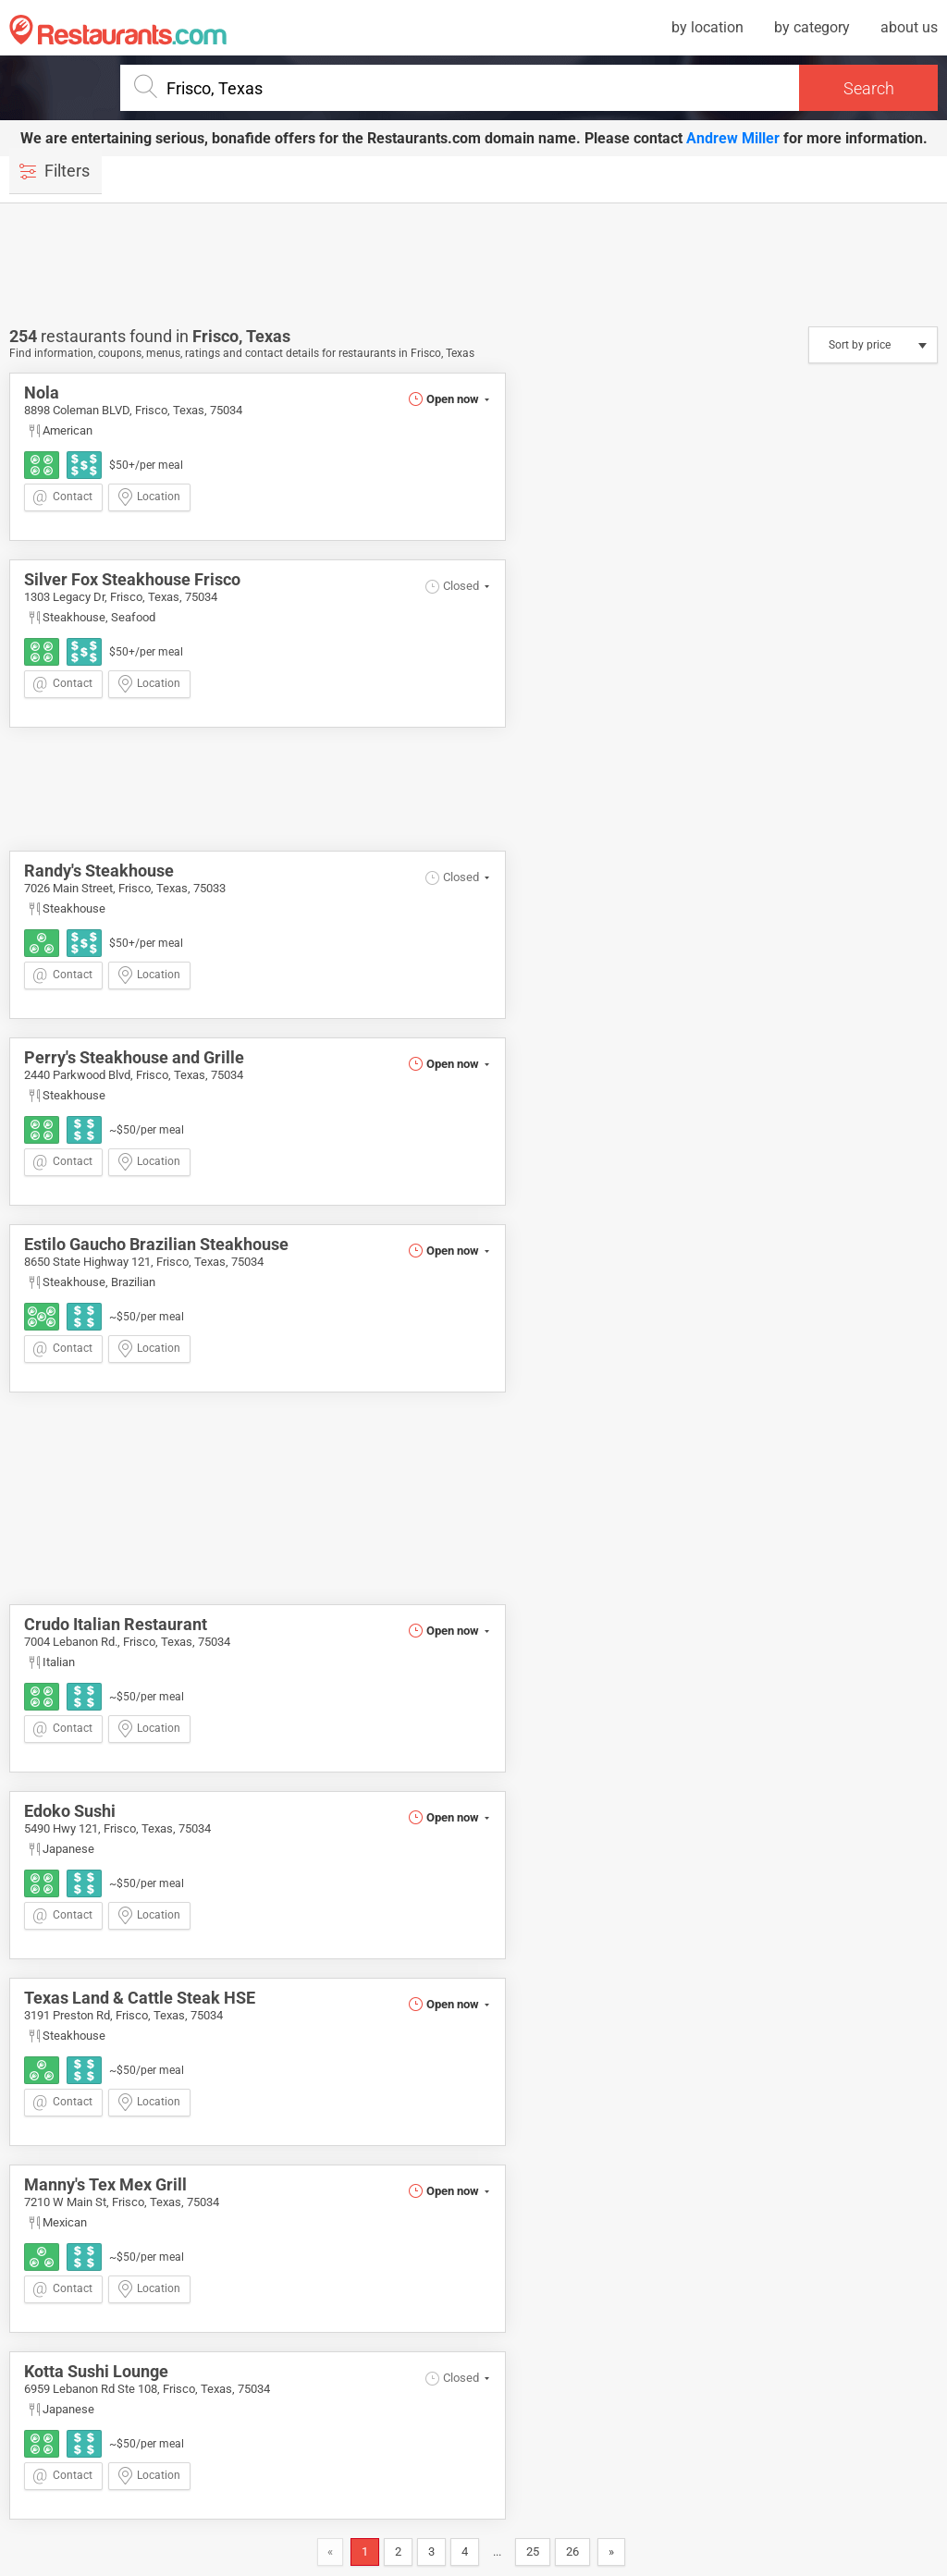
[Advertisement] (473, 263)
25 (532, 2551)
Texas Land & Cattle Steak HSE (139, 1997)
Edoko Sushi (70, 1811)
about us (909, 27)
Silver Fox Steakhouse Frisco (132, 579)
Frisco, (219, 336)
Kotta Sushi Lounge (96, 2371)
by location (707, 27)
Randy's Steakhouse (99, 870)
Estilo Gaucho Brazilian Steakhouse (156, 1244)
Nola (41, 392)
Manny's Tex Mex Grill (105, 2184)
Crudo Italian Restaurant (115, 1624)
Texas (268, 336)
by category (812, 27)
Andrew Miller (733, 138)
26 (572, 2551)
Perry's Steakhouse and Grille (134, 1057)
